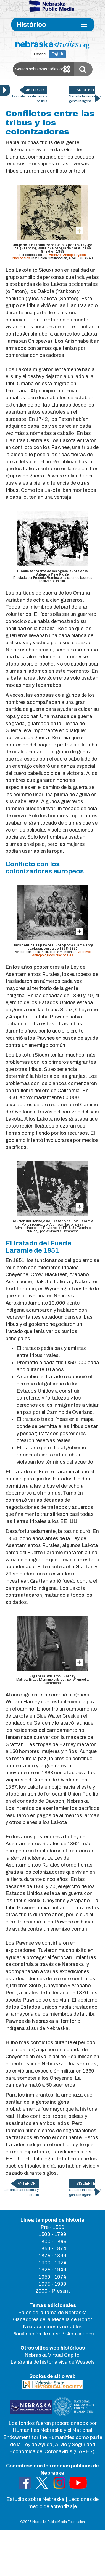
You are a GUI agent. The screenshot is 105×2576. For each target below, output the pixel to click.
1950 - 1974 (52, 2277)
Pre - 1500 (52, 2227)
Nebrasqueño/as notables (52, 2326)
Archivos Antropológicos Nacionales (61, 953)
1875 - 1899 (52, 2255)
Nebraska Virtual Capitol (53, 2355)
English (57, 54)
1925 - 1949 (52, 2270)
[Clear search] (67, 69)
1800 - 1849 (53, 2241)
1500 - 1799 (52, 2234)
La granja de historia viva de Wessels (53, 2362)
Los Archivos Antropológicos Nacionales (49, 256)
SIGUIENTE (86, 90)
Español (40, 54)
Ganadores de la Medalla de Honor (52, 2319)
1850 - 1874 (52, 2248)
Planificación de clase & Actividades (52, 2334)
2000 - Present (52, 2291)
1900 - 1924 (53, 2263)
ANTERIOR (35, 90)
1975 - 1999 (52, 2284)
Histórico (31, 24)
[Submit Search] (83, 69)
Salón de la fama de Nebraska (52, 2312)
